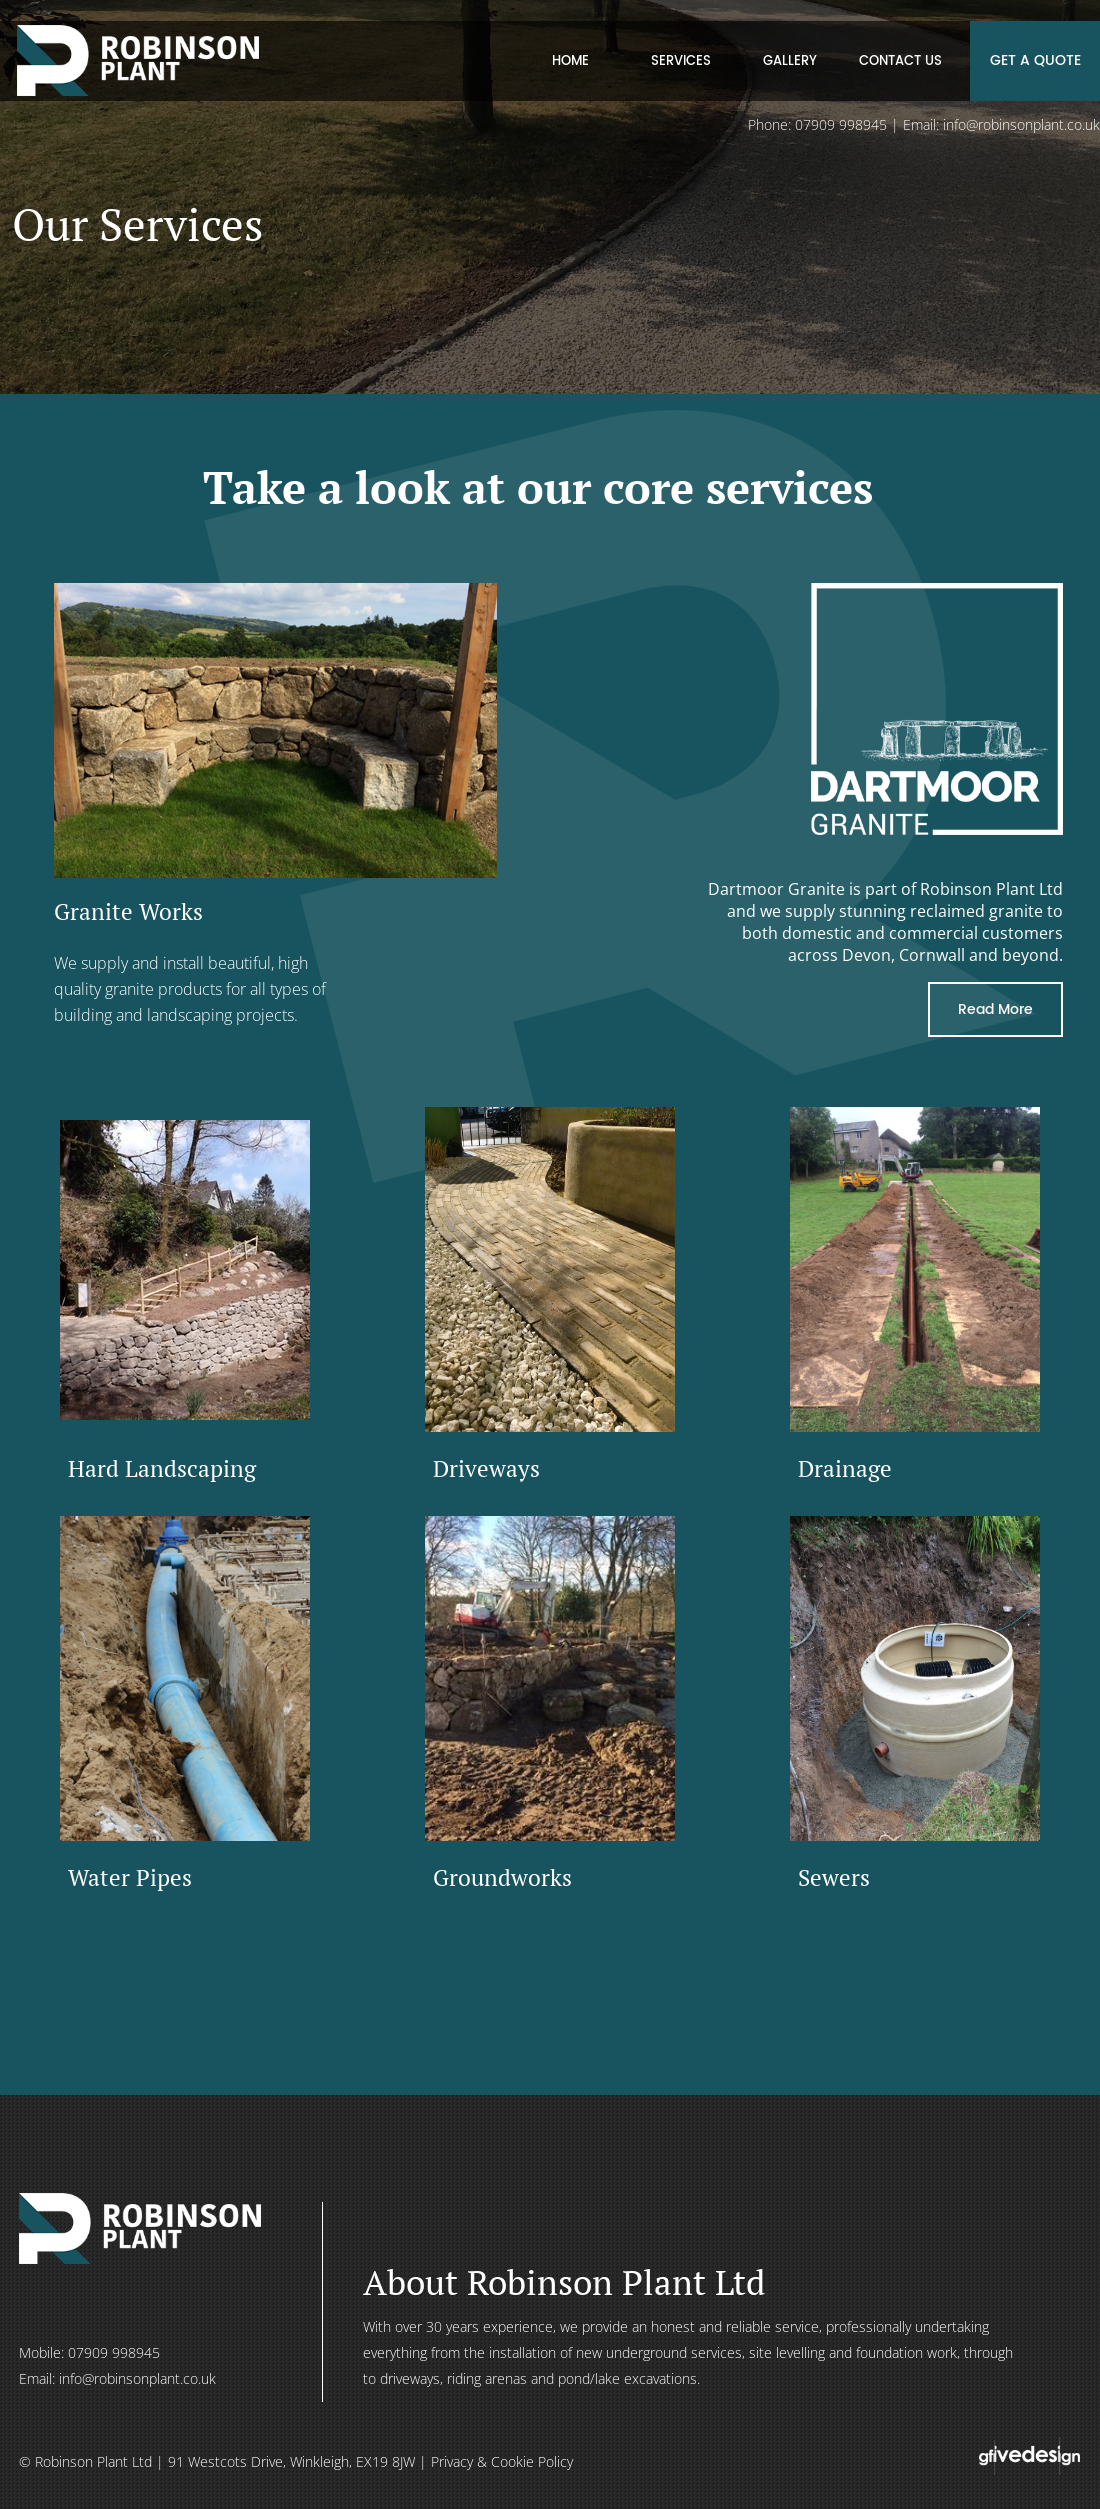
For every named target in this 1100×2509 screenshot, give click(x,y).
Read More (995, 1009)
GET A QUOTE (1035, 60)
